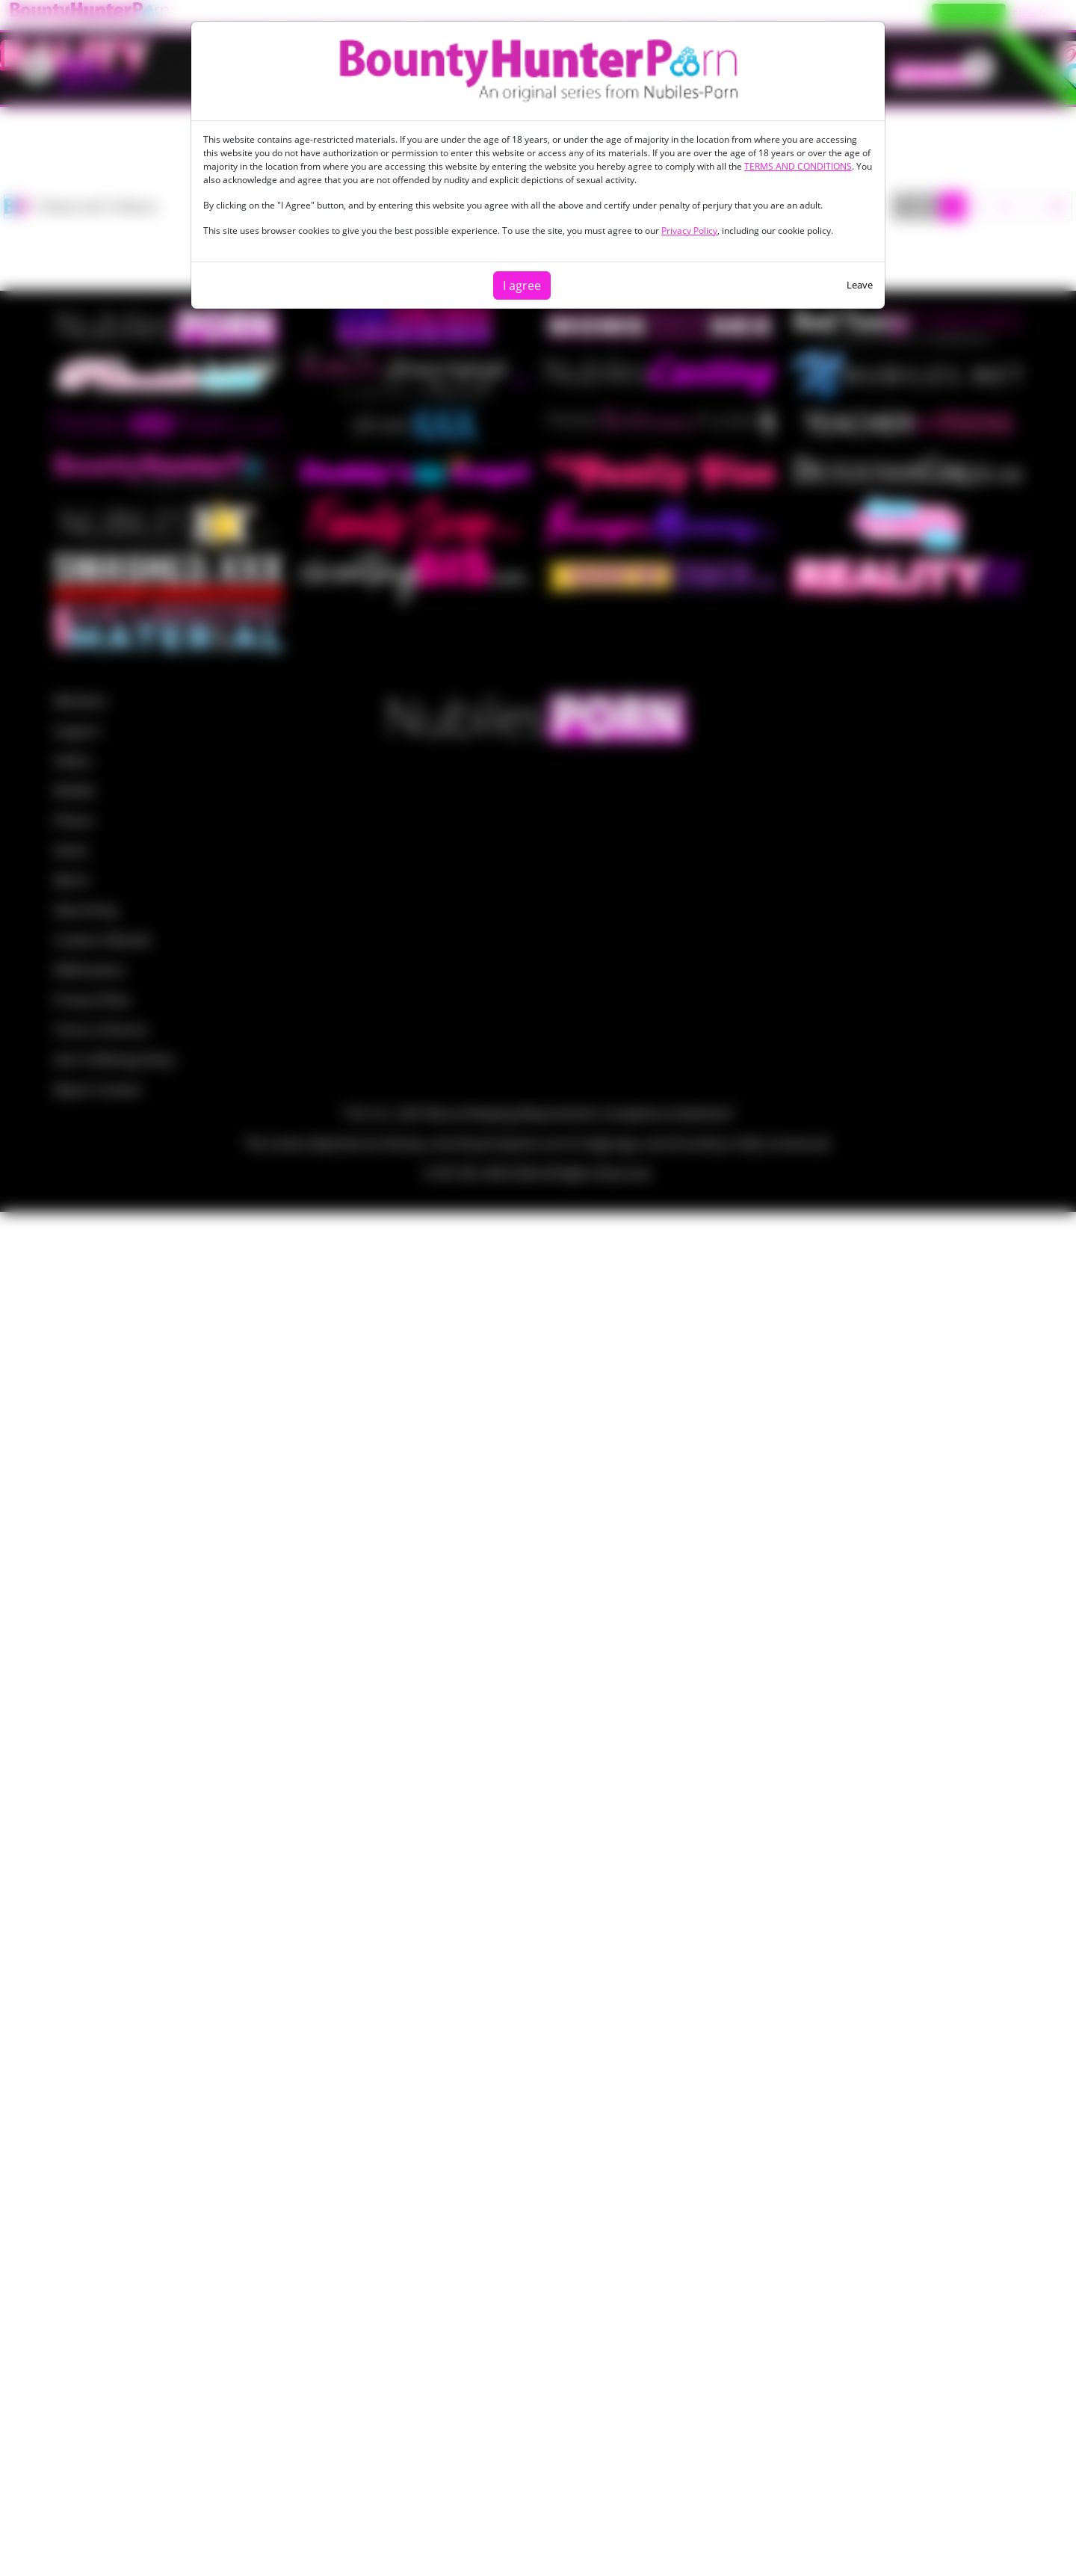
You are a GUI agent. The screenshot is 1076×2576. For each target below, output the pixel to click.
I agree (522, 285)
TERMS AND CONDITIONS (798, 166)
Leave (860, 284)
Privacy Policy (689, 230)
